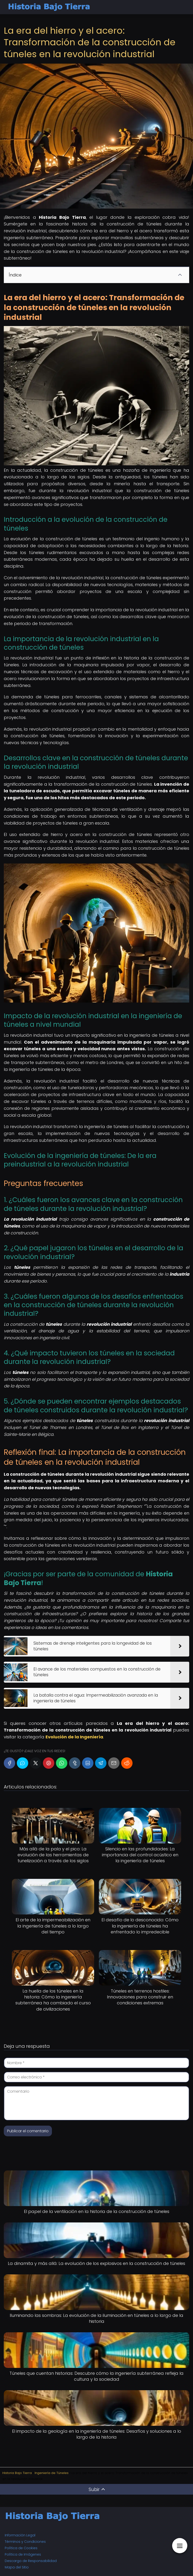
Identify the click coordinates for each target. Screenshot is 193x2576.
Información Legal (20, 2535)
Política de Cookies (21, 2548)
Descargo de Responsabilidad (31, 2560)
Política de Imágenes (23, 2554)
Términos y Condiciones (25, 2541)
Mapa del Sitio (17, 2567)
